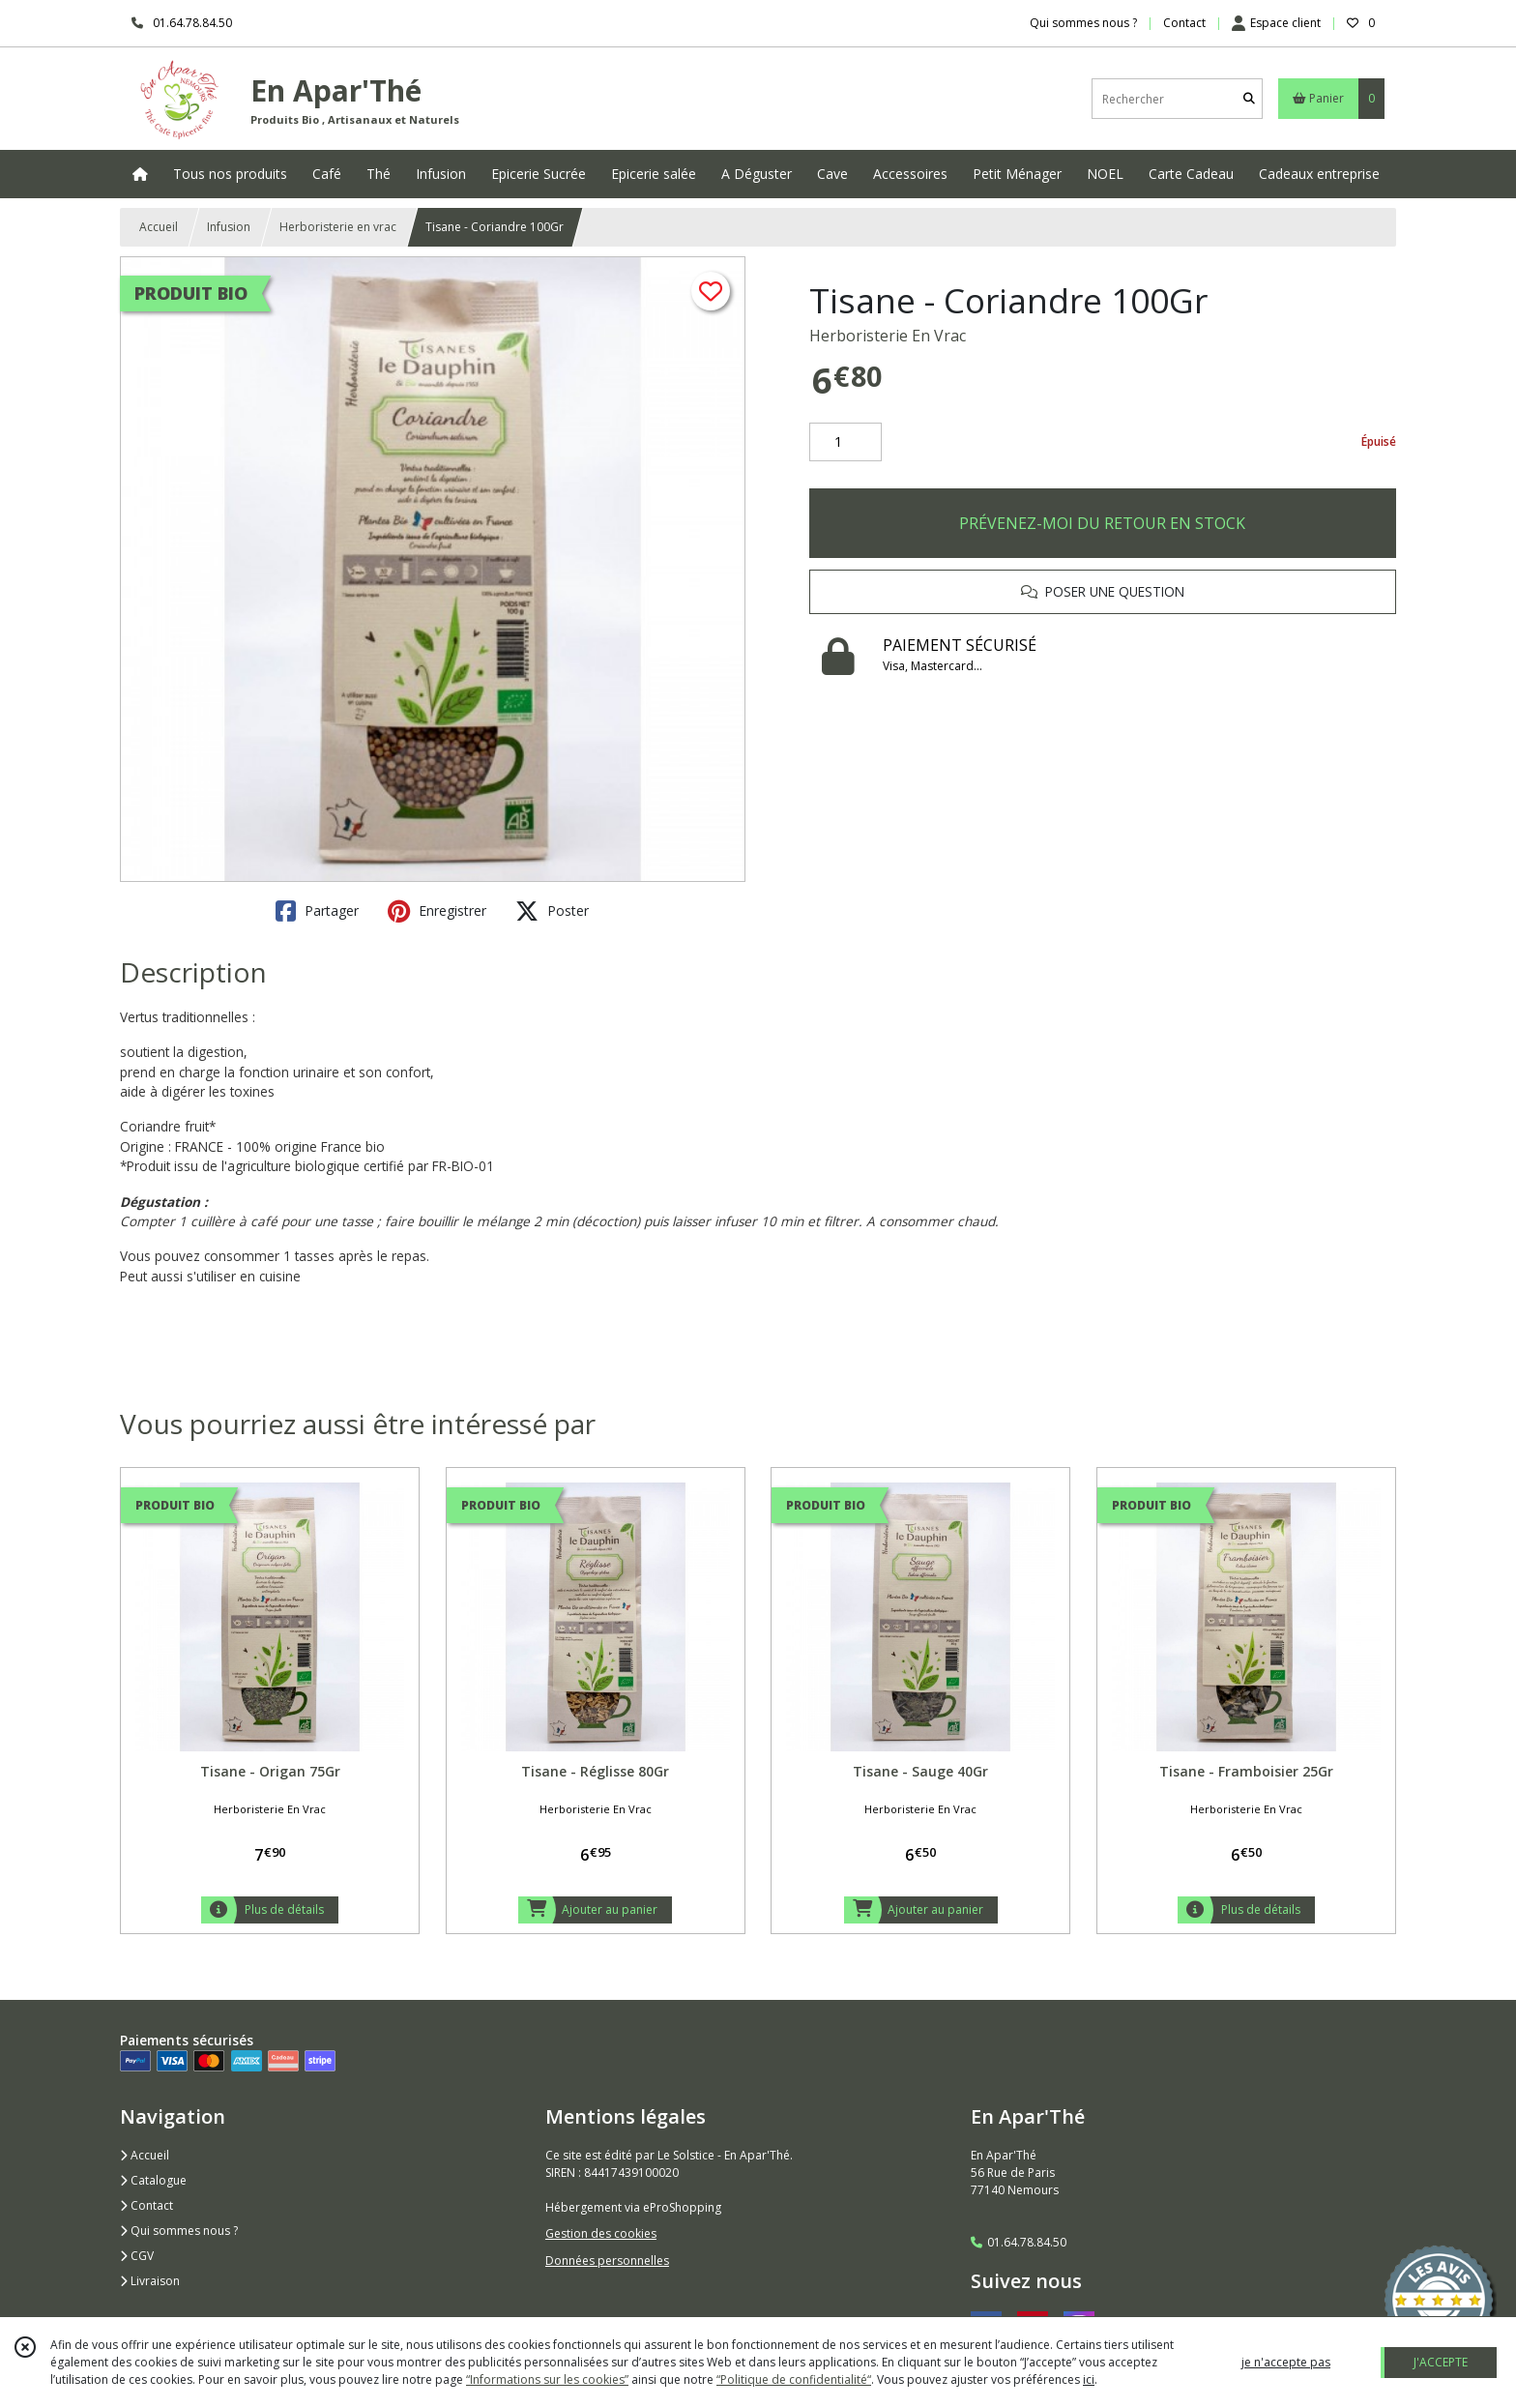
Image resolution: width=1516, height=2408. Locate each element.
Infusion (228, 227)
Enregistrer (437, 911)
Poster (552, 911)
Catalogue (153, 2180)
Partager (317, 911)
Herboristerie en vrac (337, 227)
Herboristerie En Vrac (887, 335)
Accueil (158, 227)
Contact (1184, 23)
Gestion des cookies (600, 2233)
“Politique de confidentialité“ (793, 2379)
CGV (137, 2255)
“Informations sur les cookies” (547, 2379)
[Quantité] (845, 442)
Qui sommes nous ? (179, 2230)
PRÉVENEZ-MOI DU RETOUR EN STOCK (1102, 523)
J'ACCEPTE (1441, 2362)
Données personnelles (607, 2260)
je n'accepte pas (1285, 2362)
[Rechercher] (1249, 99)
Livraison (150, 2281)
